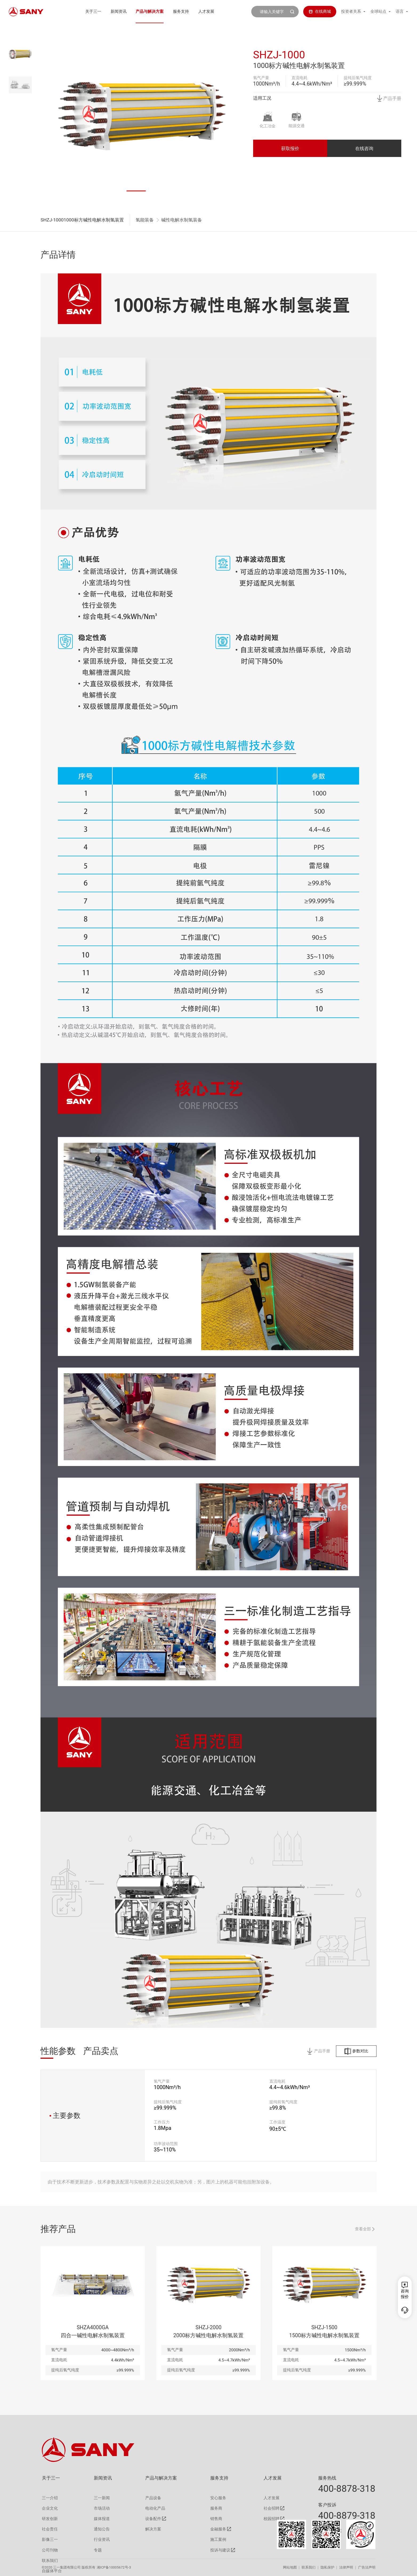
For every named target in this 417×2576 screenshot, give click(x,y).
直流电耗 (299, 77)
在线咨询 (364, 148)
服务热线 (327, 2478)
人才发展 (206, 11)
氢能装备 (145, 220)
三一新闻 (102, 2498)
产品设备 (153, 2498)
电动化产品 (155, 2508)
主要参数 (65, 2115)
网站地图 (290, 2567)
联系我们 (308, 2567)
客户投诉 (327, 2505)
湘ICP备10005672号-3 (114, 2567)
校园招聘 (272, 2518)
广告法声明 (366, 2567)
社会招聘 (272, 2508)
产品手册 (388, 98)
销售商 (216, 2518)
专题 (98, 2550)
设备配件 (153, 2518)
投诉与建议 (220, 2550)
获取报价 (290, 148)
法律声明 (346, 2567)
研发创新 (50, 2518)
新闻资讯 (119, 11)
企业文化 (50, 2508)
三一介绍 (50, 2498)
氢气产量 (261, 77)
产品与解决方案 (150, 11)
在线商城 (320, 11)
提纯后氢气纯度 (358, 77)
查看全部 (365, 2229)
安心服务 (218, 2498)
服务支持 (181, 11)
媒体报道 (102, 2518)
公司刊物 (50, 2550)
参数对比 (356, 2051)
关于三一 (93, 11)
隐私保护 (327, 2567)
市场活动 (102, 2508)
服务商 (216, 2508)
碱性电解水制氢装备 (181, 220)
